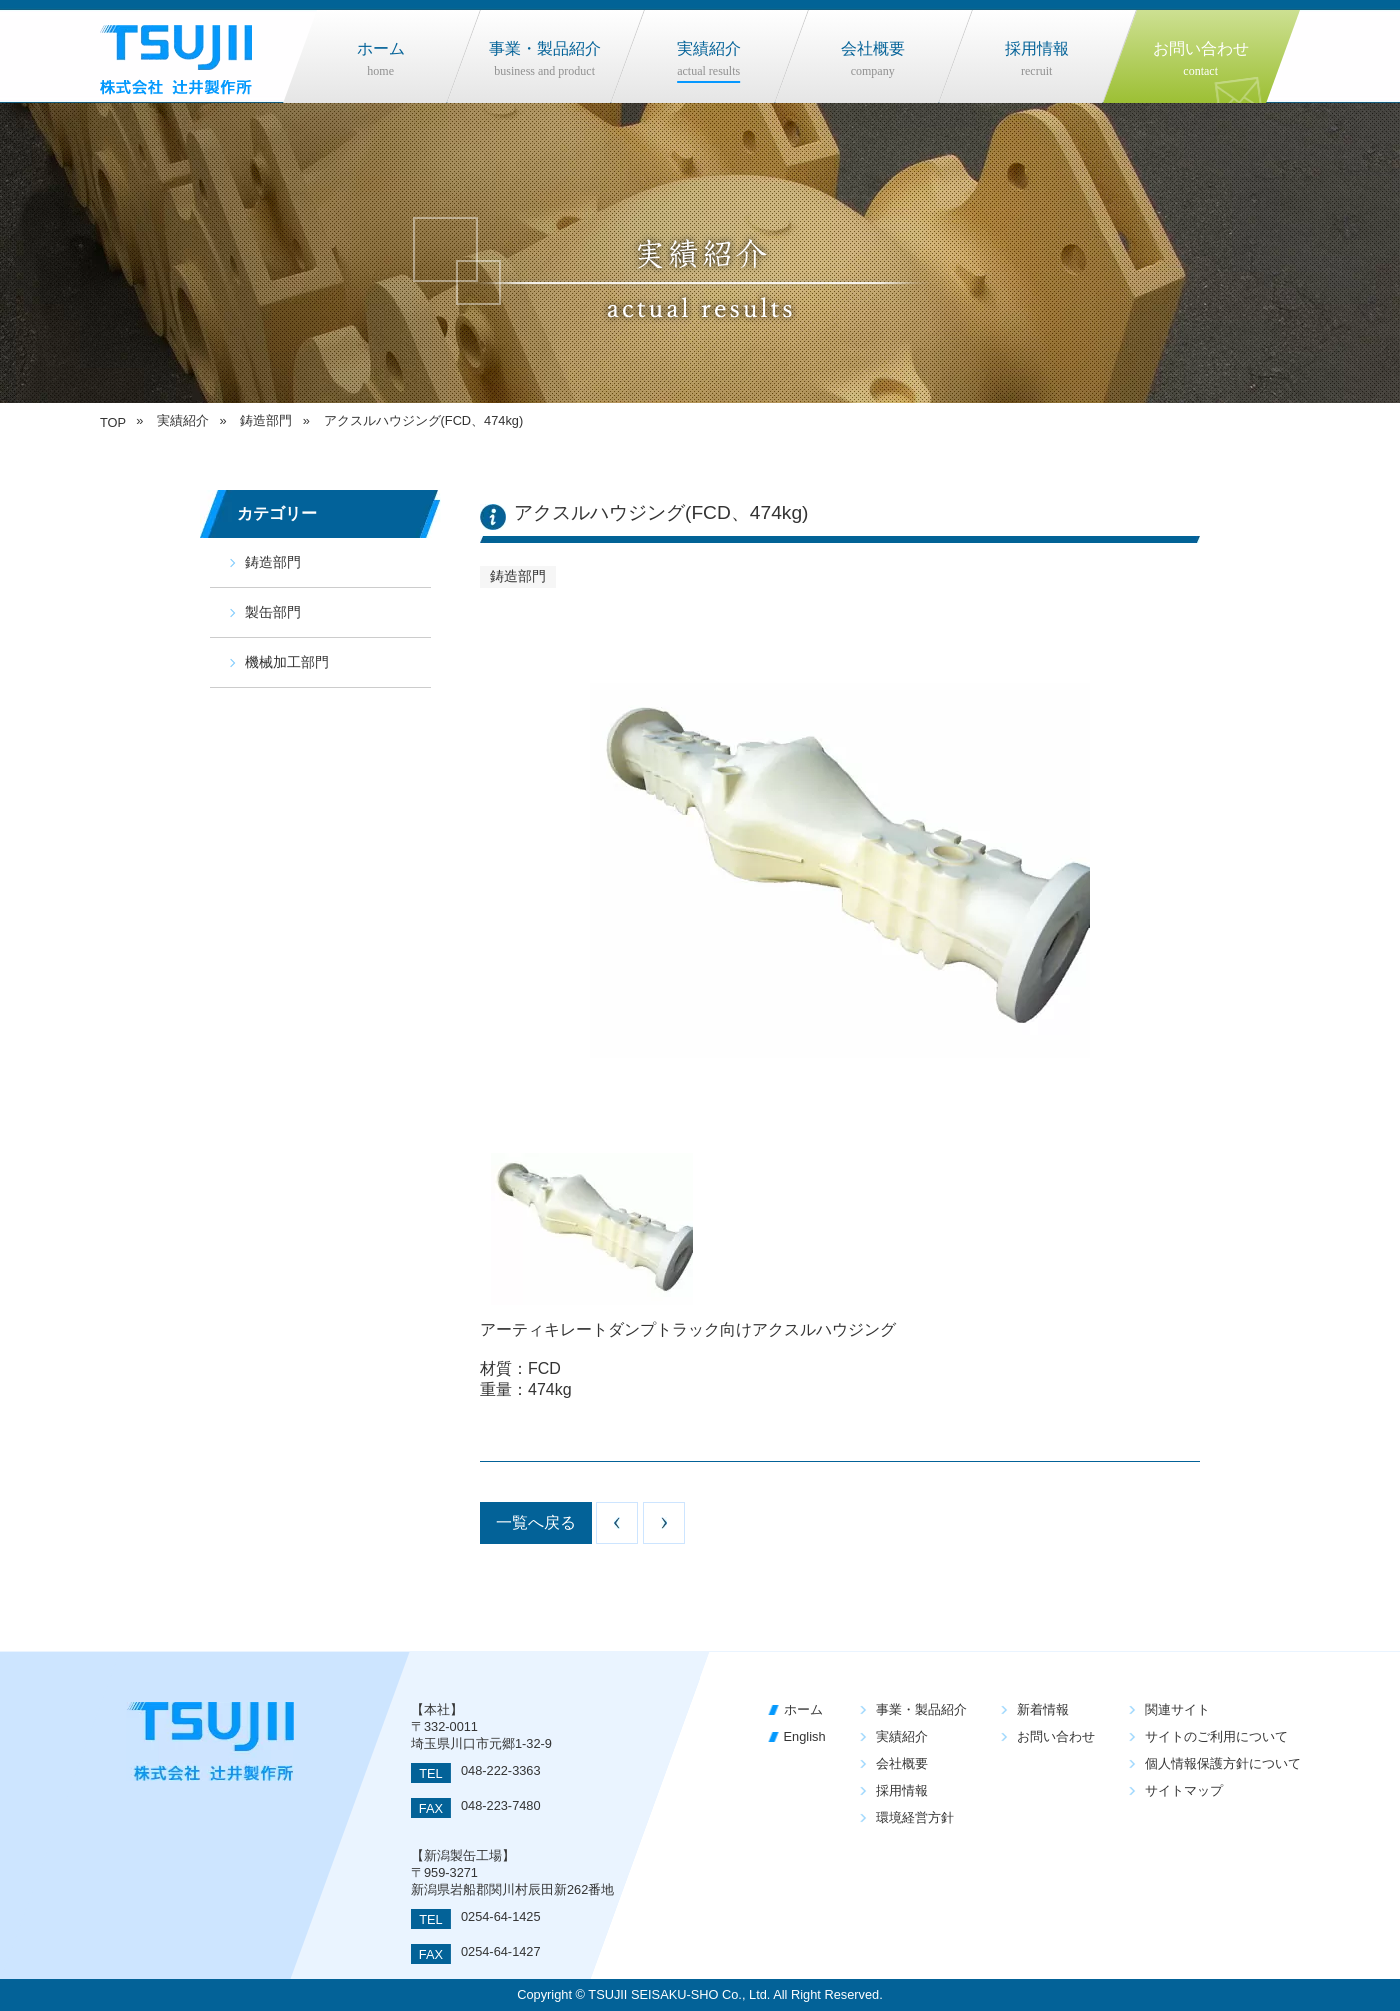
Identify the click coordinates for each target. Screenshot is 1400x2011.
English (805, 1736)
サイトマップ (1184, 1790)
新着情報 (1043, 1709)
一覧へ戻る (536, 1522)
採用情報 (902, 1790)
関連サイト (1177, 1709)
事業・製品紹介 (921, 1709)
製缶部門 (273, 612)
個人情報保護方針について (1223, 1763)
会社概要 (902, 1763)
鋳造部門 (273, 562)
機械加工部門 (287, 662)
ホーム (803, 1709)
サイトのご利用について (1216, 1736)
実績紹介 (902, 1736)
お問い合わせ (1056, 1736)
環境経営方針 (915, 1817)
